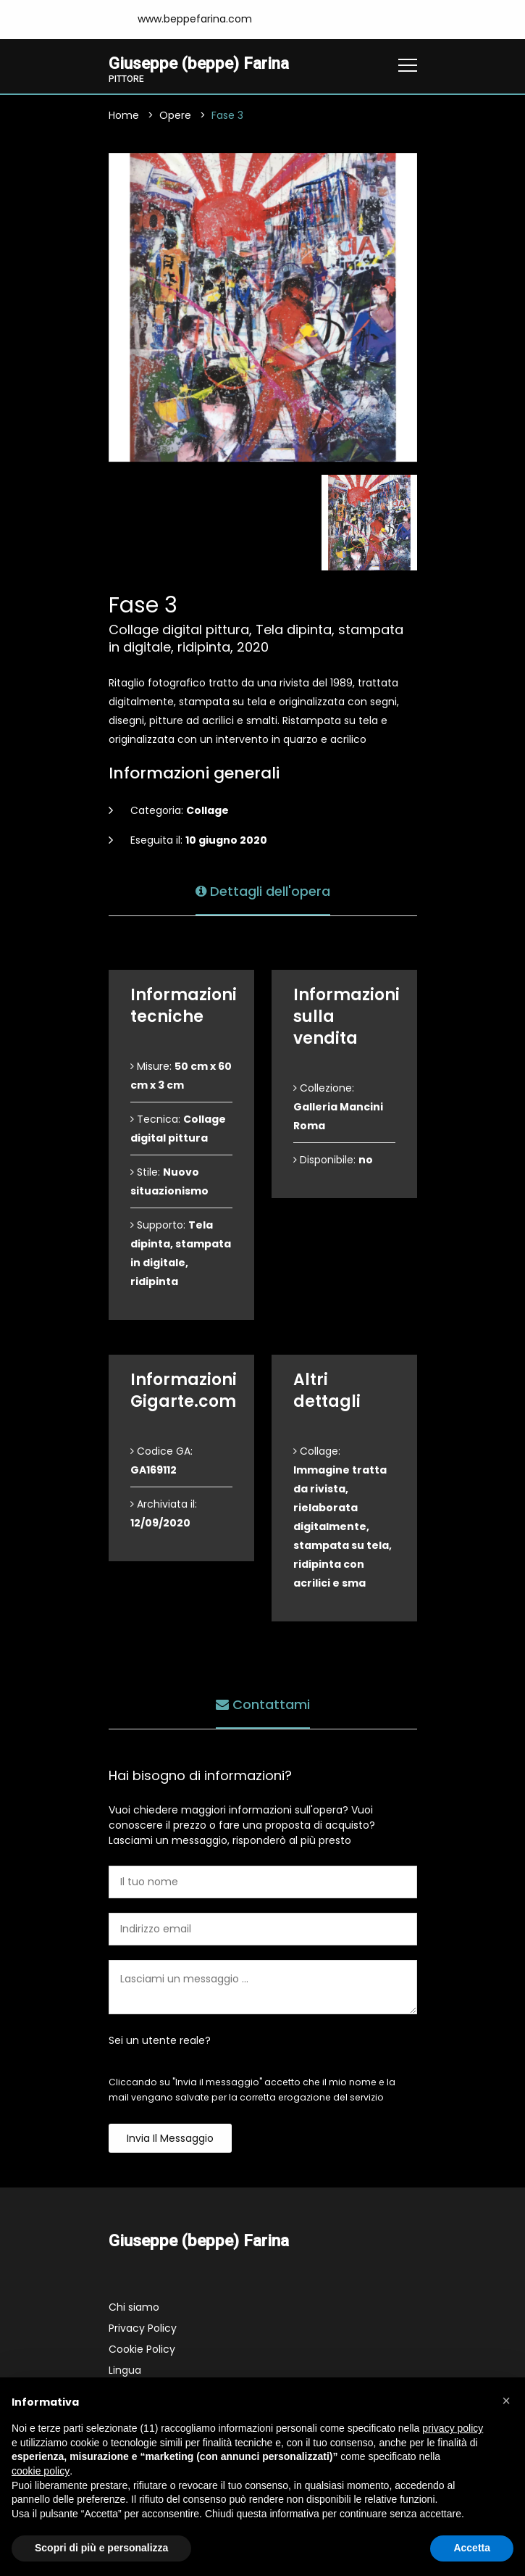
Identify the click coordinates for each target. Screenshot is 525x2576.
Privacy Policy (143, 2328)
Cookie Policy (142, 2349)
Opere (175, 115)
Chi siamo (134, 2307)
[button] (506, 2400)
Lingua (125, 2370)
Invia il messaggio (170, 2138)
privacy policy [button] (452, 2428)
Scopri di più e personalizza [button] (101, 2548)
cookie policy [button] (41, 2471)
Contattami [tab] (263, 1704)
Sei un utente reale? (160, 2040)
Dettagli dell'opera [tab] (263, 891)
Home (124, 115)
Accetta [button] (471, 2548)
